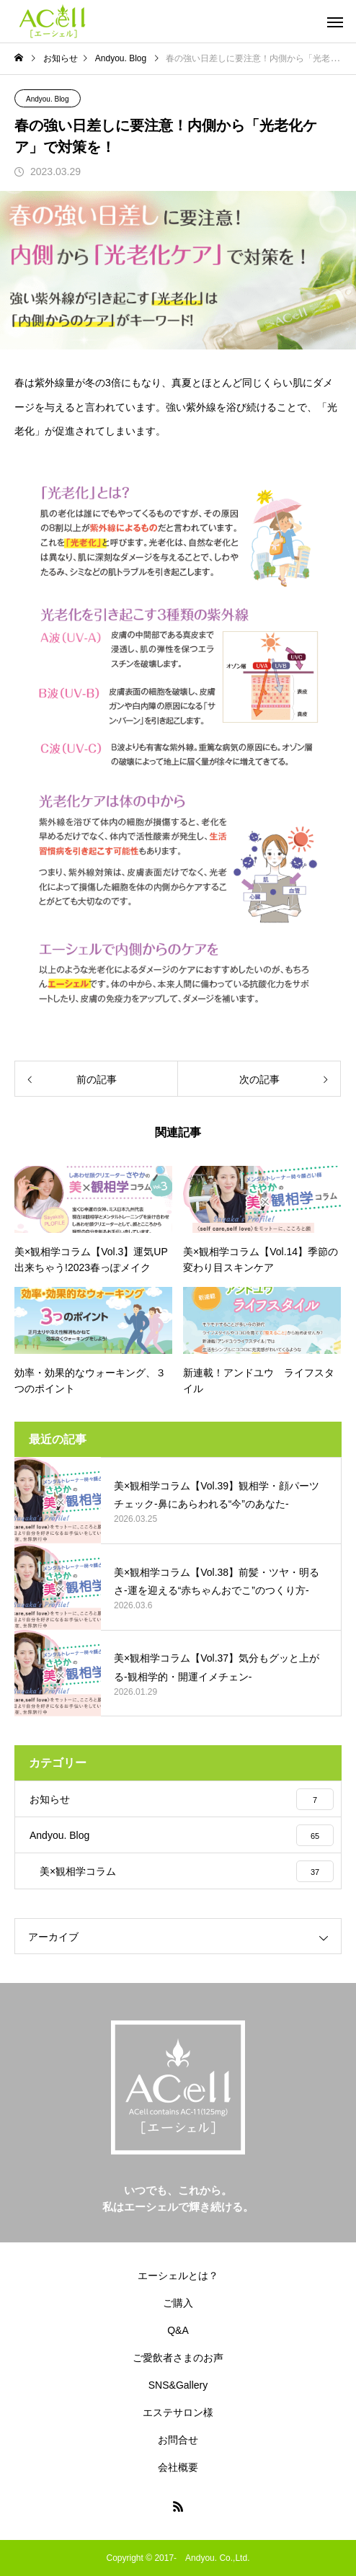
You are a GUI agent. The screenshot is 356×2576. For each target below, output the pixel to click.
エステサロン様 (178, 2412)
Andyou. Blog (47, 99)
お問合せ (178, 2440)
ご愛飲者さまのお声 (178, 2357)
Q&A (178, 2330)
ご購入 (178, 2303)
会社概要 (178, 2467)
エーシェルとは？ (178, 2275)
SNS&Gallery (178, 2385)
